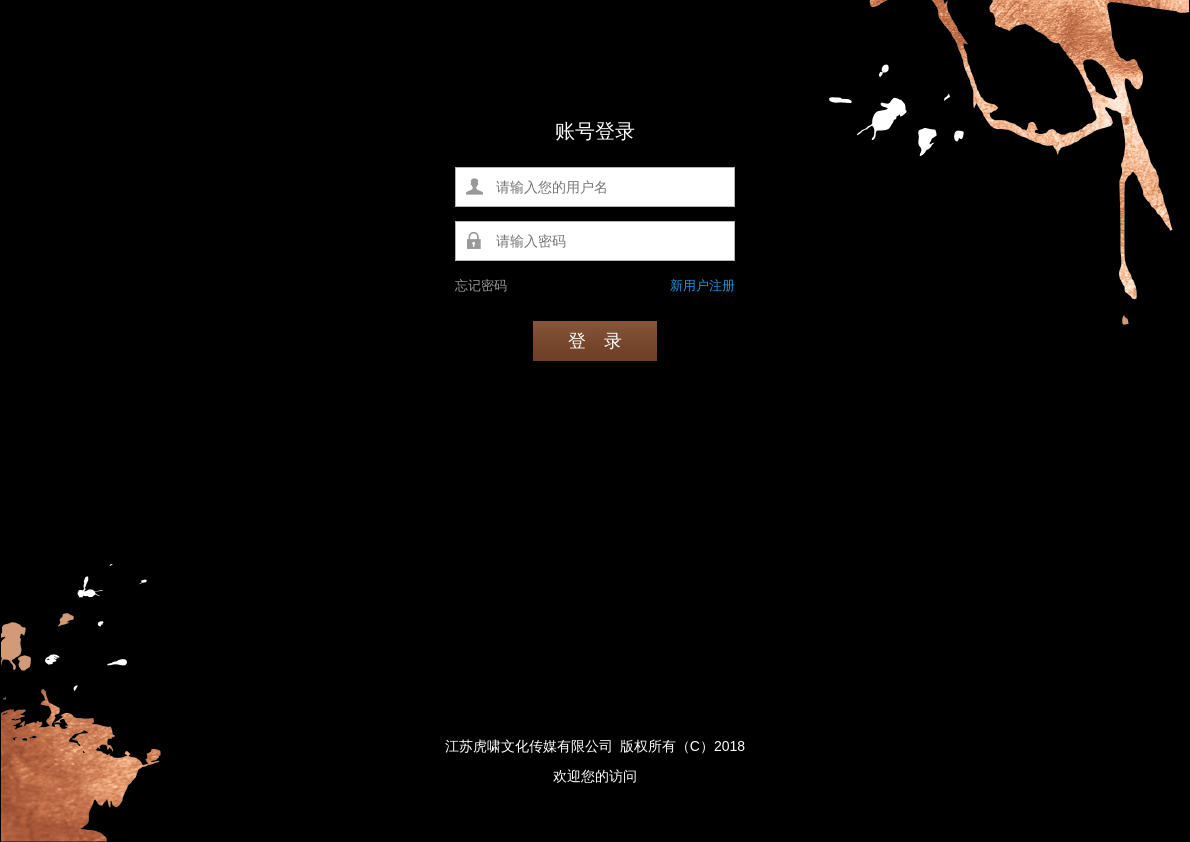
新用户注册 (702, 285)
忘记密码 (481, 285)
